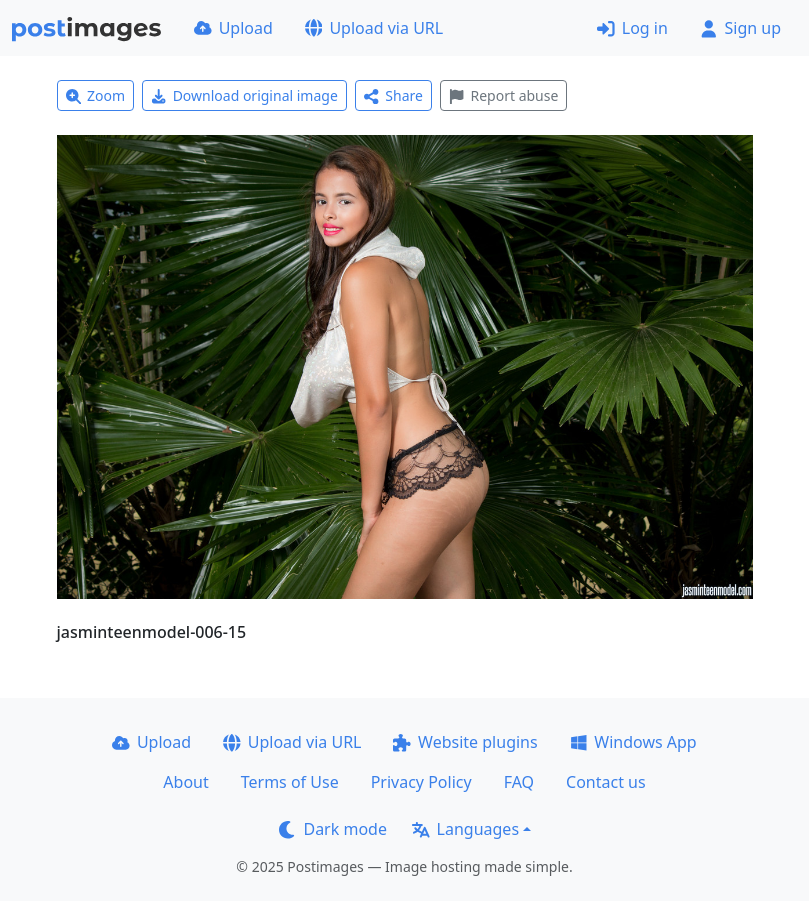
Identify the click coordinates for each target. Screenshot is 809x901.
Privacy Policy (421, 782)
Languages (465, 829)
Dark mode (333, 829)
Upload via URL (374, 28)
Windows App (633, 742)
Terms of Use (290, 782)
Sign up (740, 28)
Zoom (96, 95)
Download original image (244, 95)
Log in (632, 28)
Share (393, 95)
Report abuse (503, 95)
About (185, 782)
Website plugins (465, 742)
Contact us (606, 782)
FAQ (519, 782)
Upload (233, 28)
